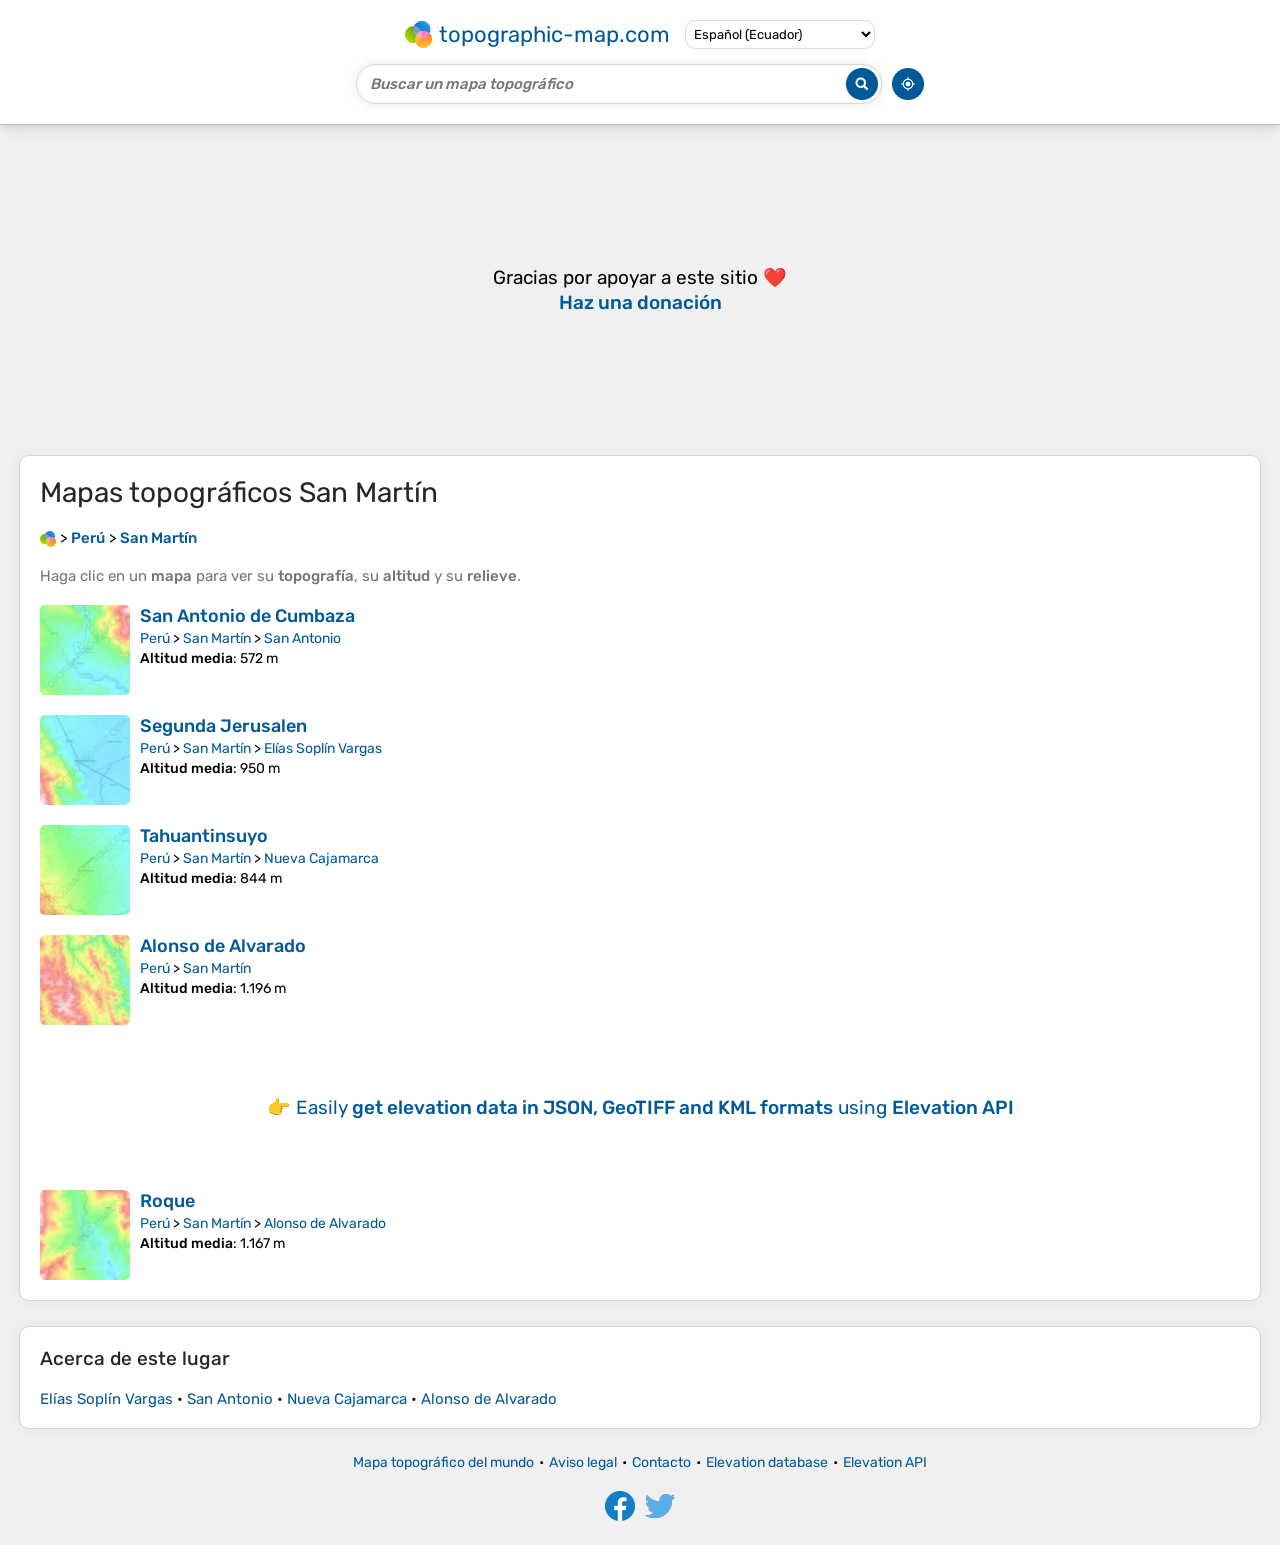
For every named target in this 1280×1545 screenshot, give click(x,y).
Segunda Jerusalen (223, 726)
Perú (155, 638)
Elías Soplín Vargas (323, 748)
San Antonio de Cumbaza (247, 616)
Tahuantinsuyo (204, 836)
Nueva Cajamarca (321, 858)
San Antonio (302, 638)
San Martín (217, 638)
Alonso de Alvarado (223, 946)
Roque (167, 1201)
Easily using (655, 1107)
